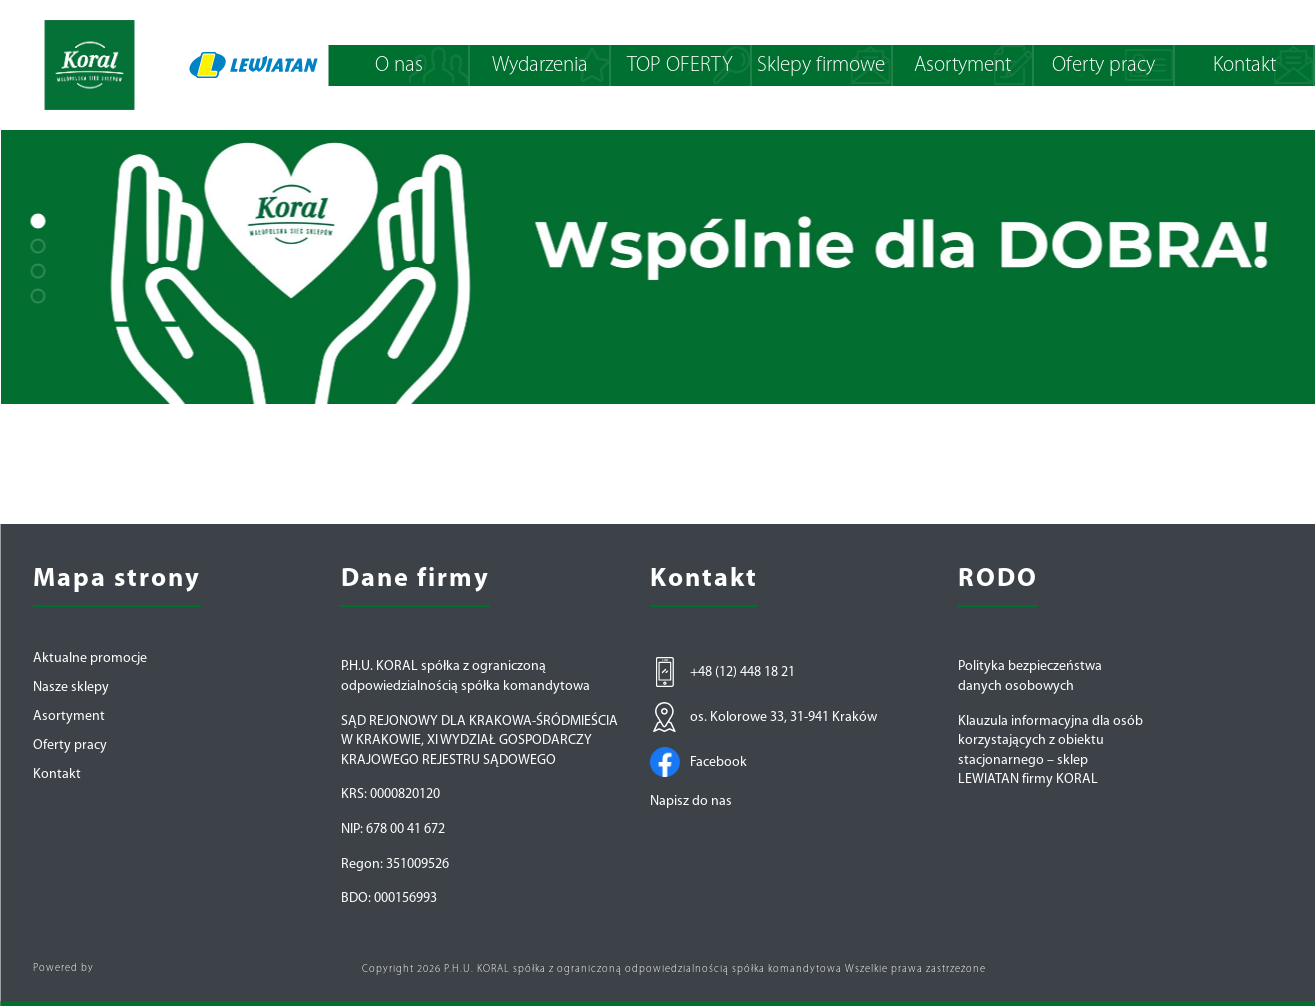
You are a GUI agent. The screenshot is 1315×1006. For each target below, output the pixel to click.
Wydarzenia (540, 65)
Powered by (63, 968)
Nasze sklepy (71, 688)
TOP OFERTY (680, 65)
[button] (37, 220)
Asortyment (962, 65)
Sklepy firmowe (821, 65)
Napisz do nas (691, 801)
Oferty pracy (1103, 65)
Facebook (698, 762)
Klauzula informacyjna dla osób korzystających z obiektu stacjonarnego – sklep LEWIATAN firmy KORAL (1050, 751)
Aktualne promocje (90, 659)
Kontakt (1244, 65)
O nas (399, 65)
